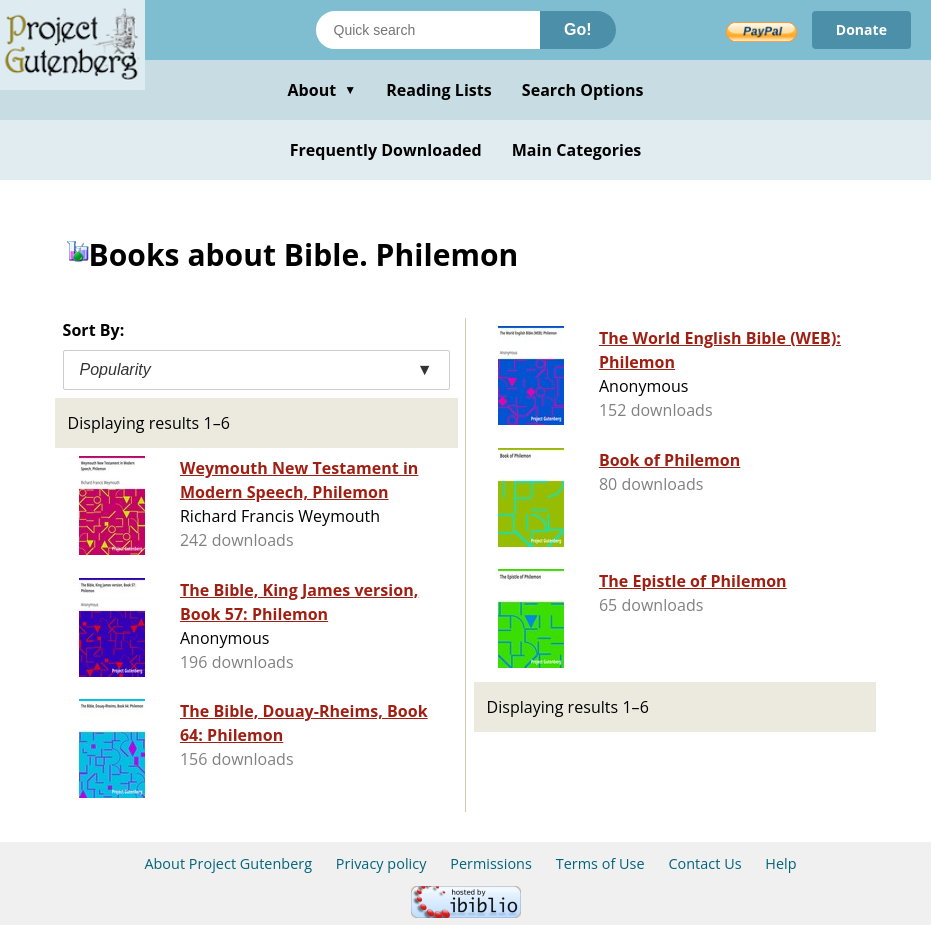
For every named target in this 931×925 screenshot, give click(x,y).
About (321, 90)
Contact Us (704, 863)
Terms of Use (600, 863)
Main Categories (577, 150)
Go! (578, 29)
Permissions (491, 863)
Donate (861, 29)
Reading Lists (439, 90)
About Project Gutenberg (228, 863)
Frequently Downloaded (386, 150)
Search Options (583, 90)
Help (780, 863)
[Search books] (428, 30)
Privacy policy (381, 863)
